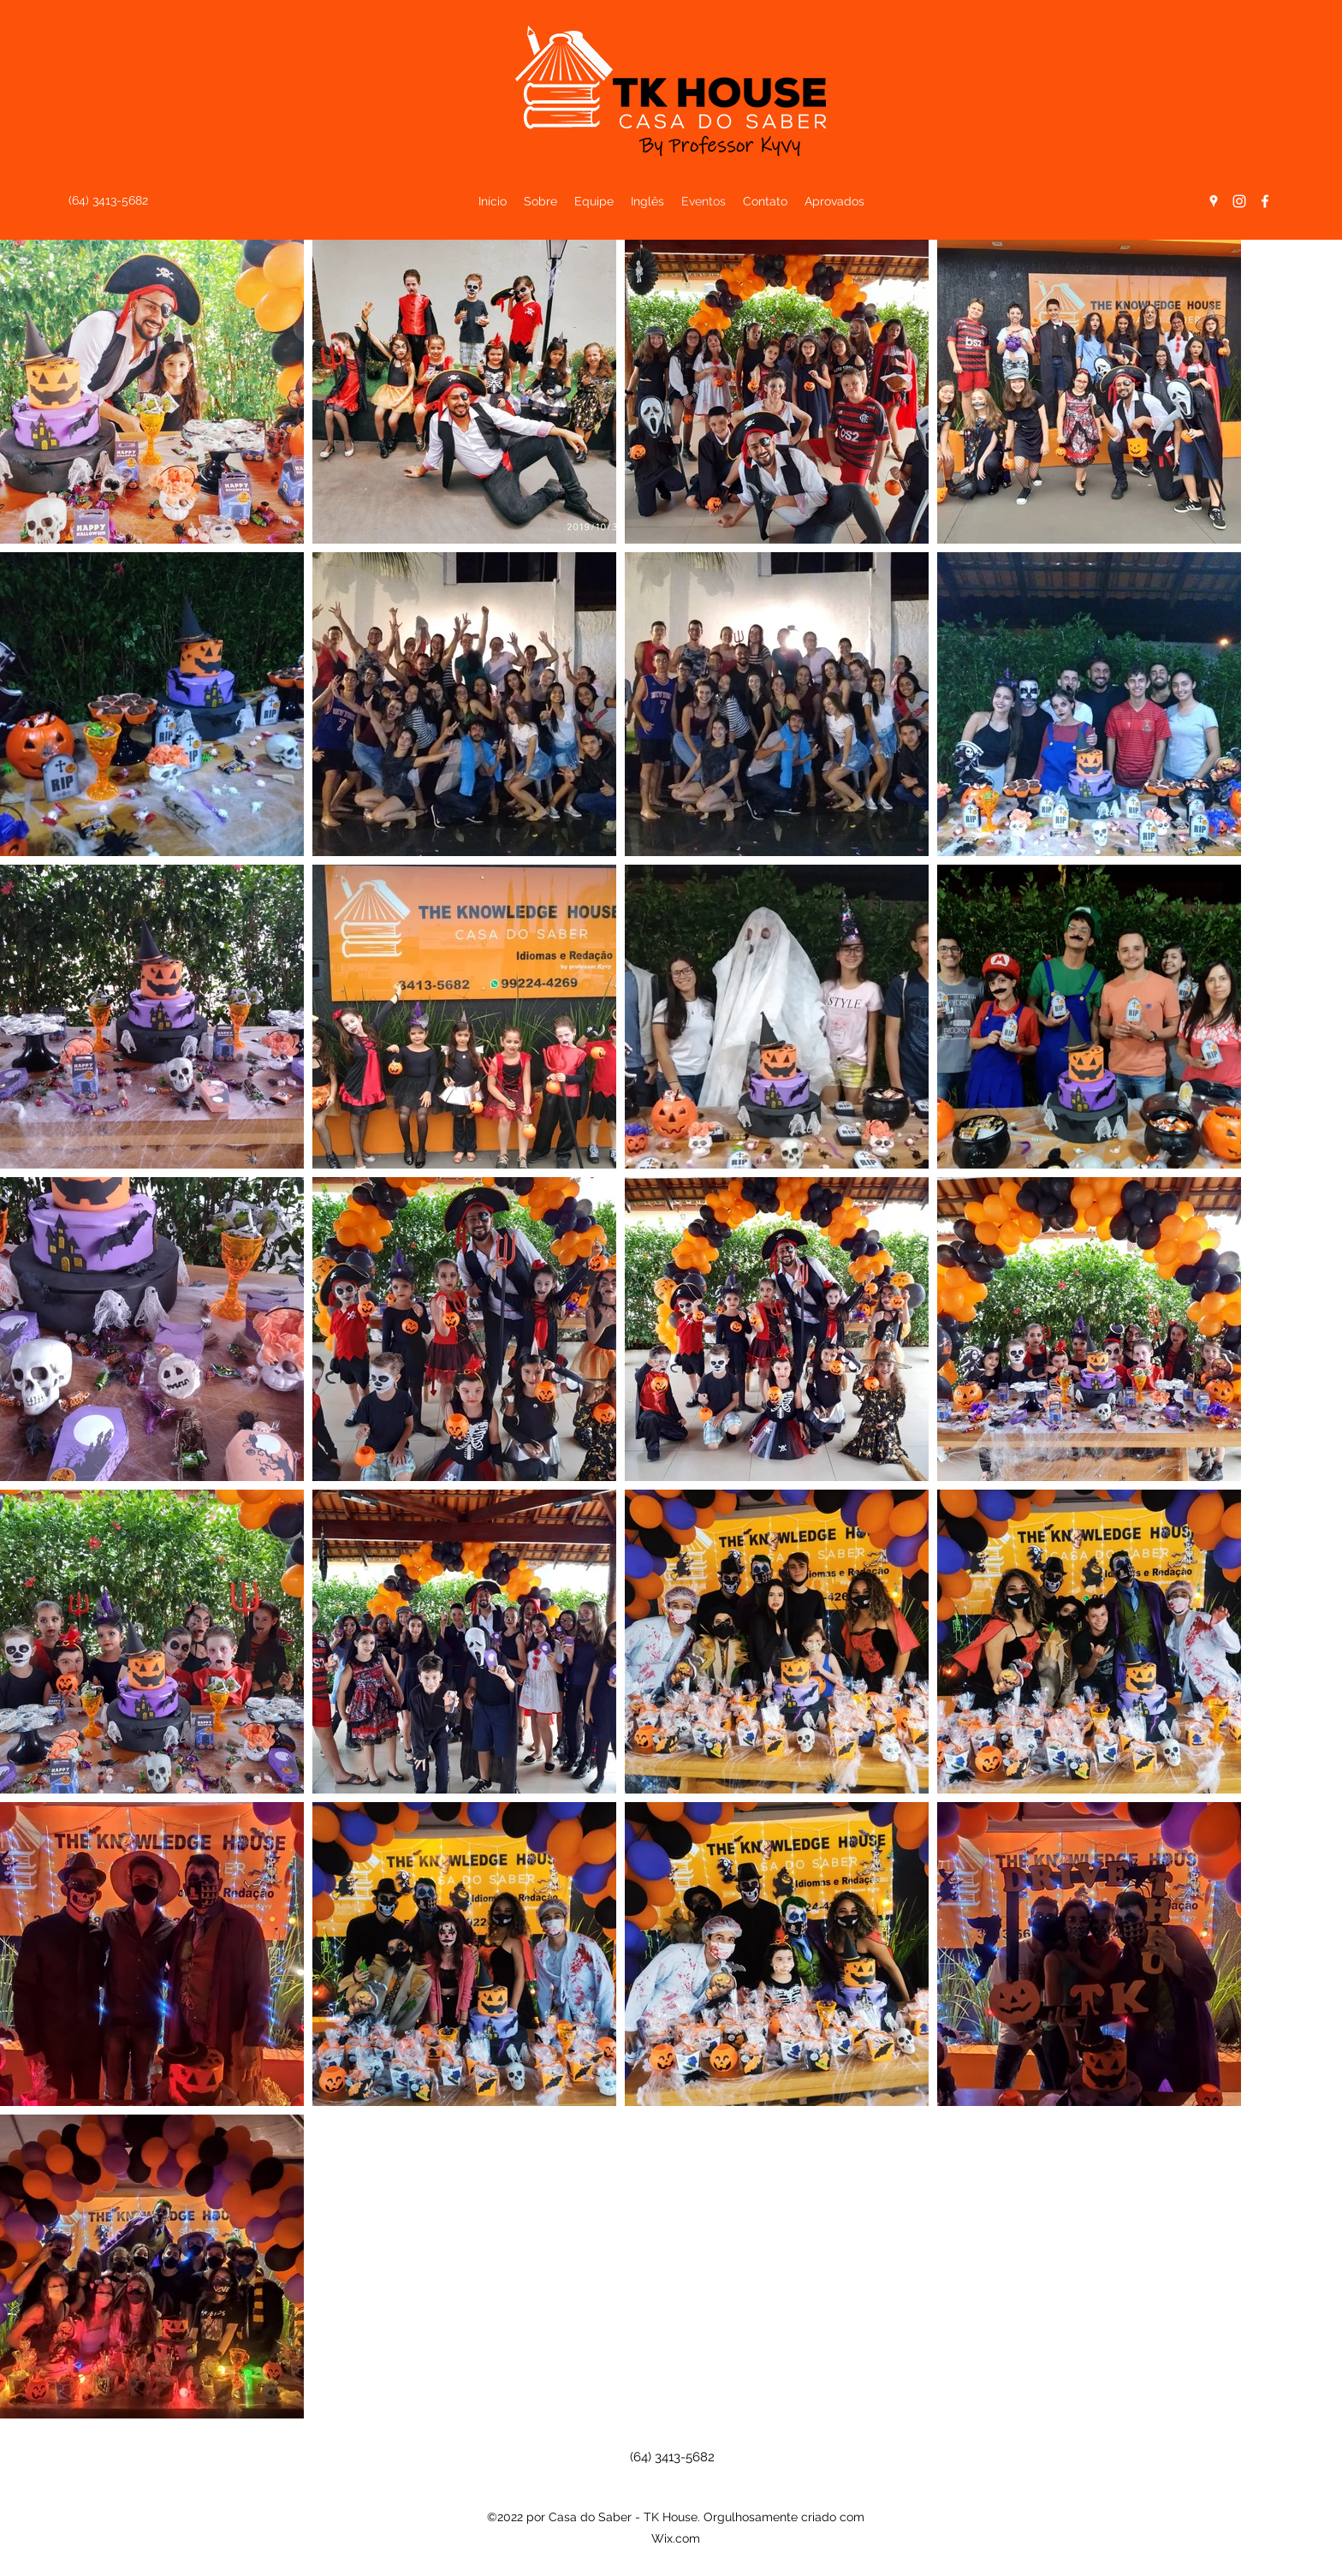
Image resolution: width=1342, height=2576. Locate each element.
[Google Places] (1213, 201)
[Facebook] (1265, 201)
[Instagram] (1239, 201)
